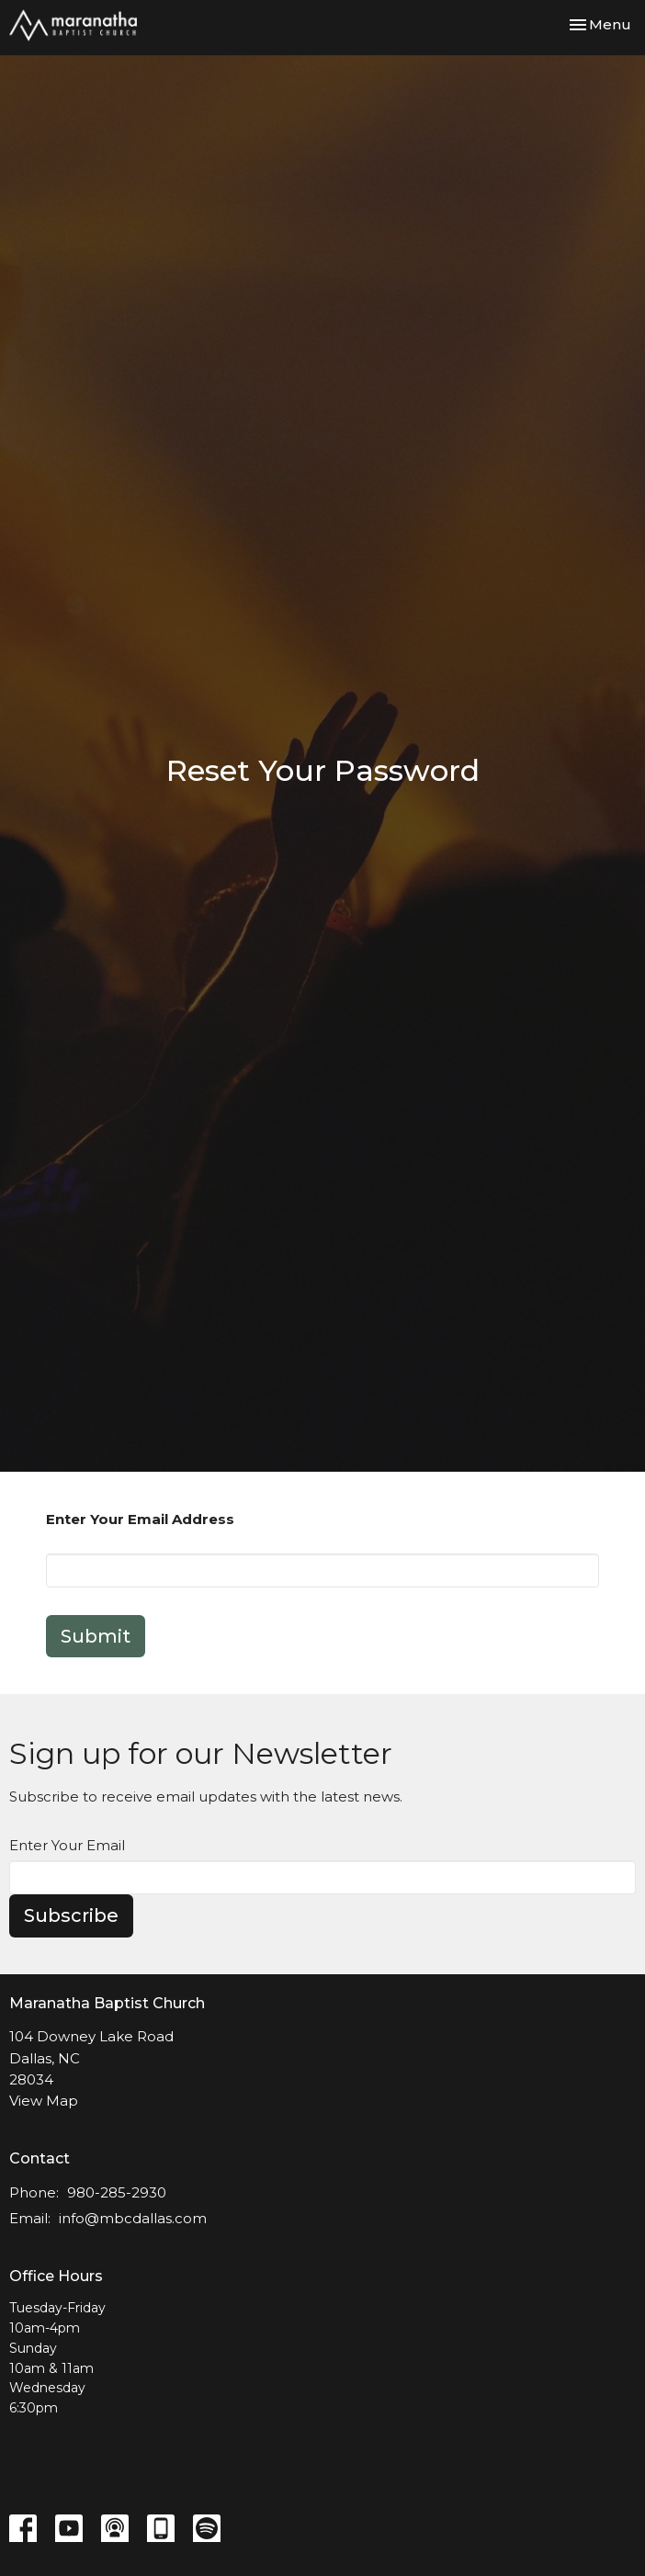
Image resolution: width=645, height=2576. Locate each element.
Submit (95, 1636)
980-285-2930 (116, 2192)
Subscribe (71, 1915)
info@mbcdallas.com (133, 2218)
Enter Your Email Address (140, 1519)
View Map (43, 2100)
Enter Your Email (67, 1845)
